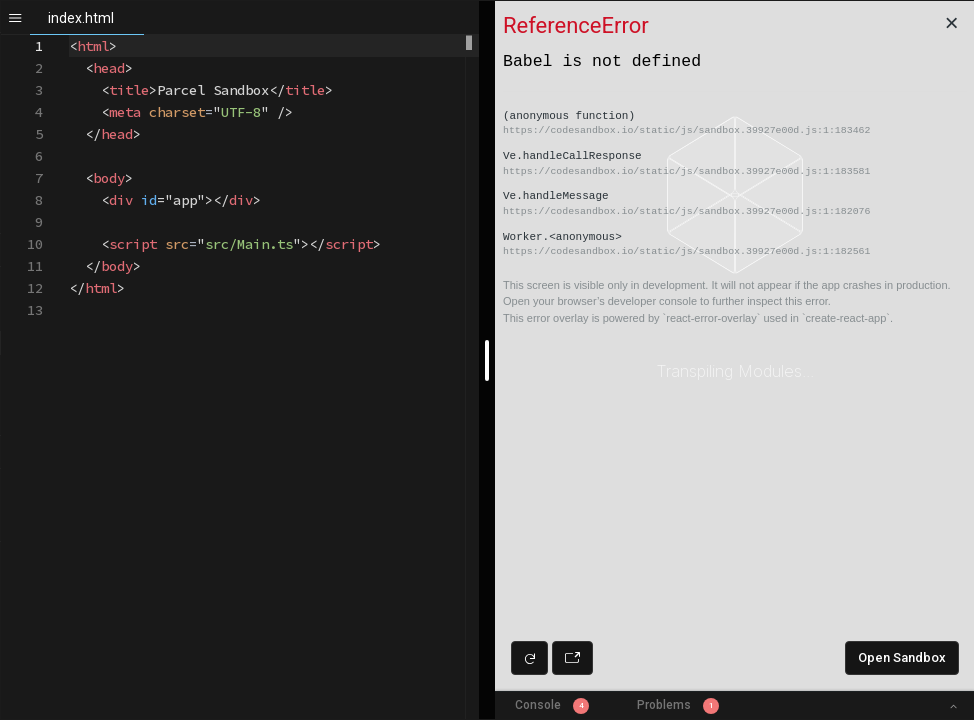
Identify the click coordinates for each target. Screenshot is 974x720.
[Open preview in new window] (572, 658)
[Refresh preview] (529, 658)
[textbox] (69, 35)
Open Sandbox (902, 657)
